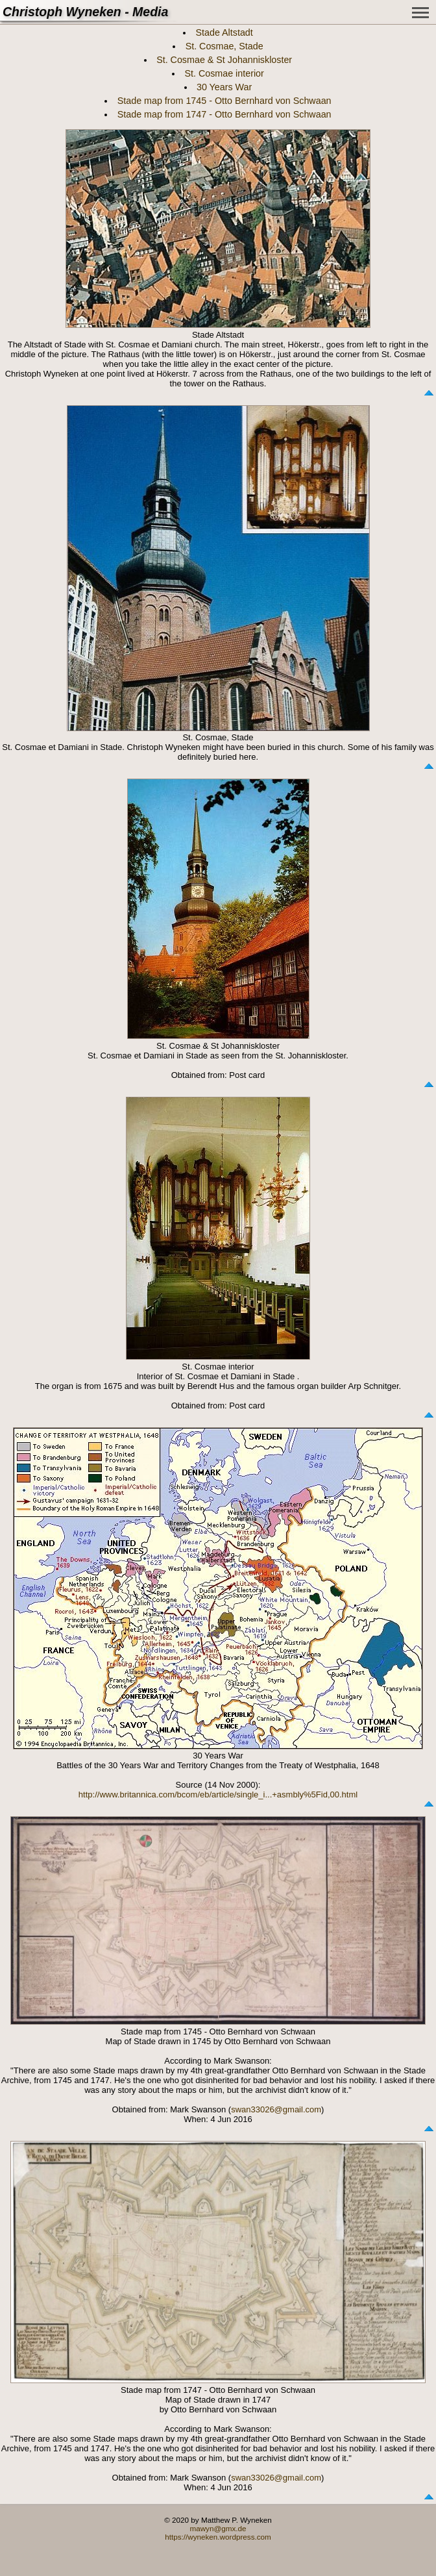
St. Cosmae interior (223, 73)
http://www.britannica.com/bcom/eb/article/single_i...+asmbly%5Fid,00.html (218, 1794)
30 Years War (224, 87)
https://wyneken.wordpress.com (218, 2536)
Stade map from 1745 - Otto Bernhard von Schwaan (224, 100)
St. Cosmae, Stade (224, 46)
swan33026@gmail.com (276, 2109)
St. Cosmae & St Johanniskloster (224, 60)
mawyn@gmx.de (217, 2528)
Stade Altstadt (224, 32)
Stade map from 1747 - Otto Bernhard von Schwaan (224, 114)
